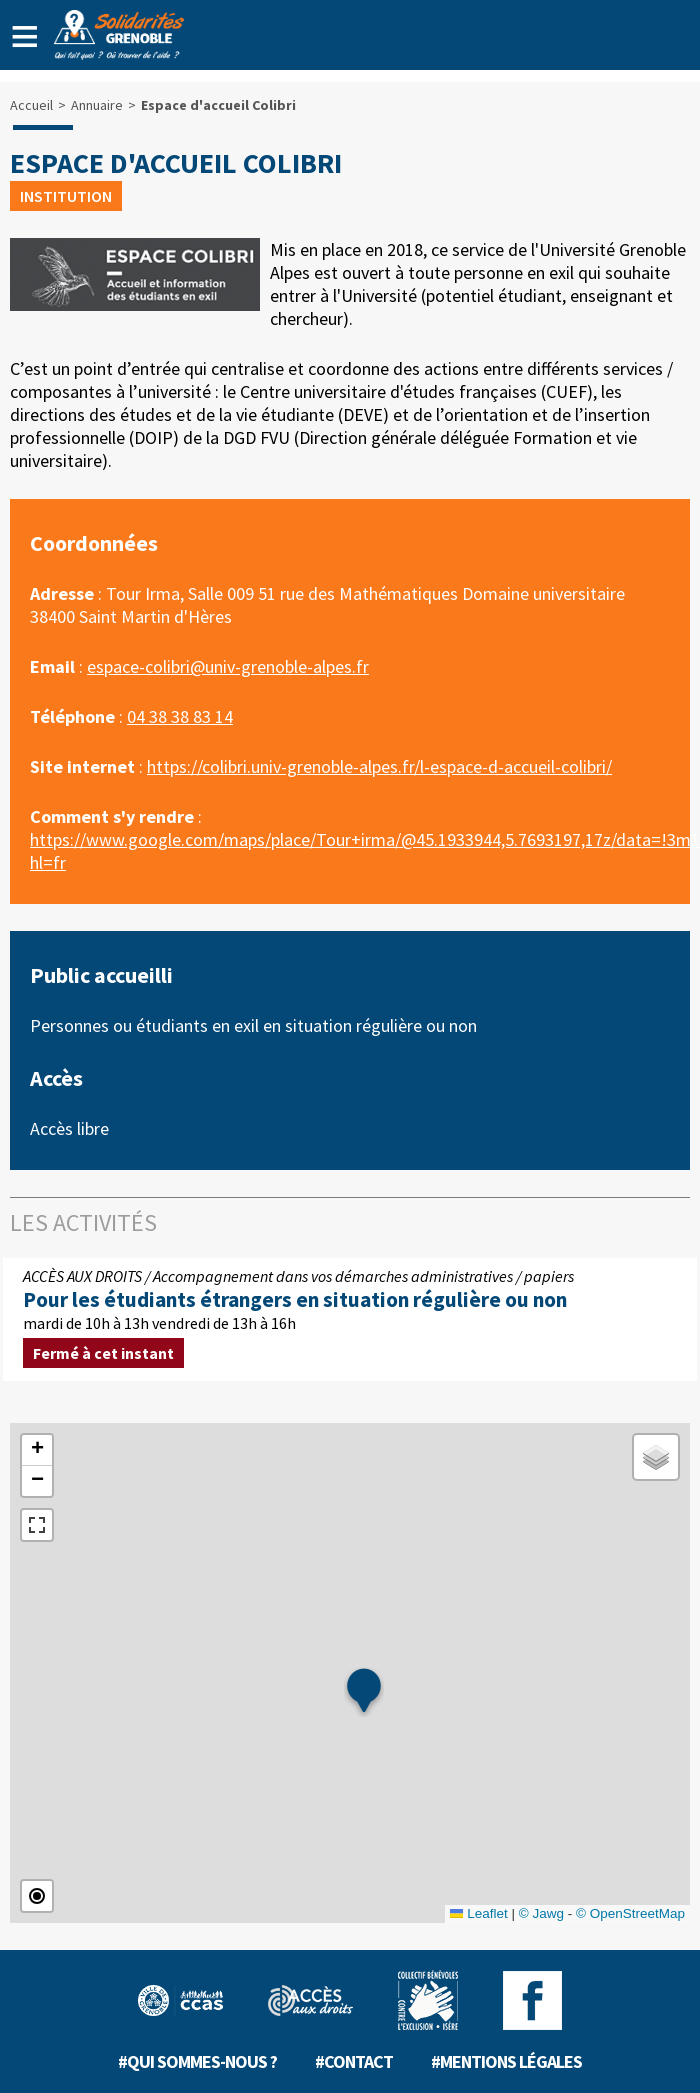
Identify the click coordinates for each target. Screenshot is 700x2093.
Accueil (31, 105)
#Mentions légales (506, 2061)
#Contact (354, 2061)
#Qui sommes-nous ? (197, 2061)
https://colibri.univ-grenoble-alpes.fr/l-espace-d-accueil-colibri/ (379, 766)
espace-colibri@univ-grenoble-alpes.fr (228, 666)
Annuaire (97, 105)
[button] (364, 1692)
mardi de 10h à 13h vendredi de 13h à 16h (350, 1319)
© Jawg (541, 1913)
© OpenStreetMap (630, 1913)
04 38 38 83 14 (180, 716)
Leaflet (479, 1913)
